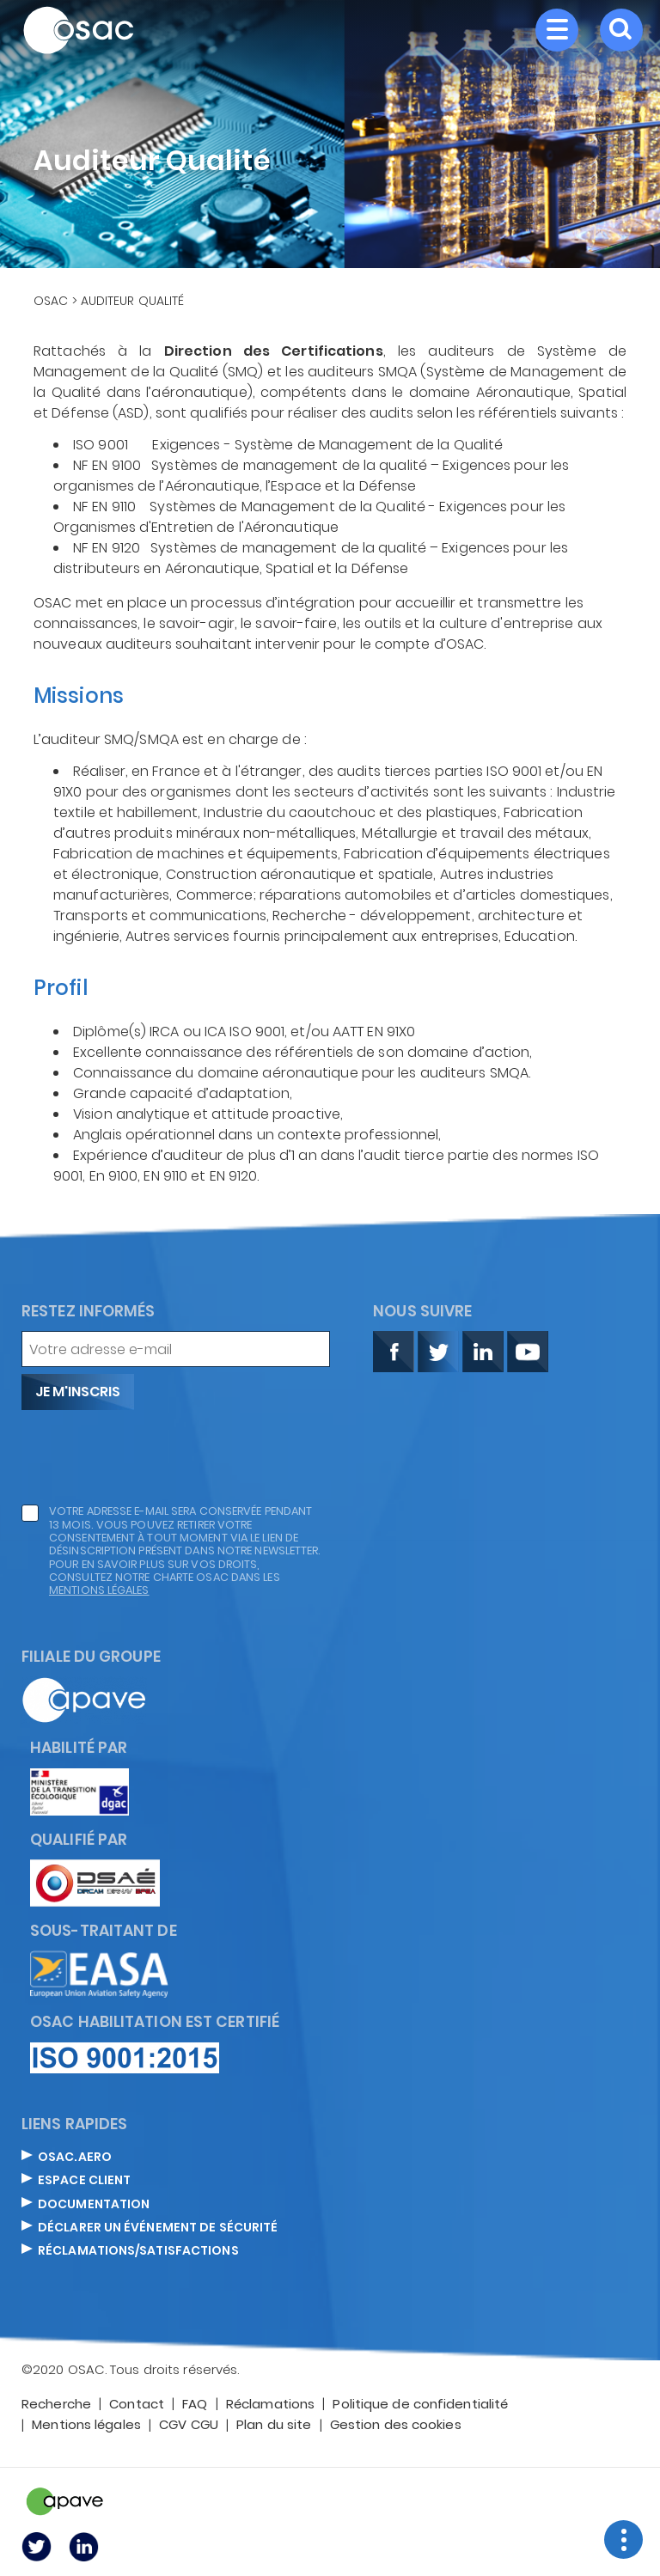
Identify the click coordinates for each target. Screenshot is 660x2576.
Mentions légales (86, 2425)
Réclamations (270, 2405)
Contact (136, 2405)
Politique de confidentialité (420, 2405)
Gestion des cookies (395, 2425)
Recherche (56, 2405)
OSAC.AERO (75, 2157)
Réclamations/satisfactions (138, 2251)
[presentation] (152, 1457)
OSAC (51, 300)
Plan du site (273, 2425)
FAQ (194, 2405)
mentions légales (99, 1590)
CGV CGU (188, 2425)
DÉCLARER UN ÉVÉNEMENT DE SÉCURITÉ (158, 2228)
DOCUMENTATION (94, 2205)
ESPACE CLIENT (84, 2180)
